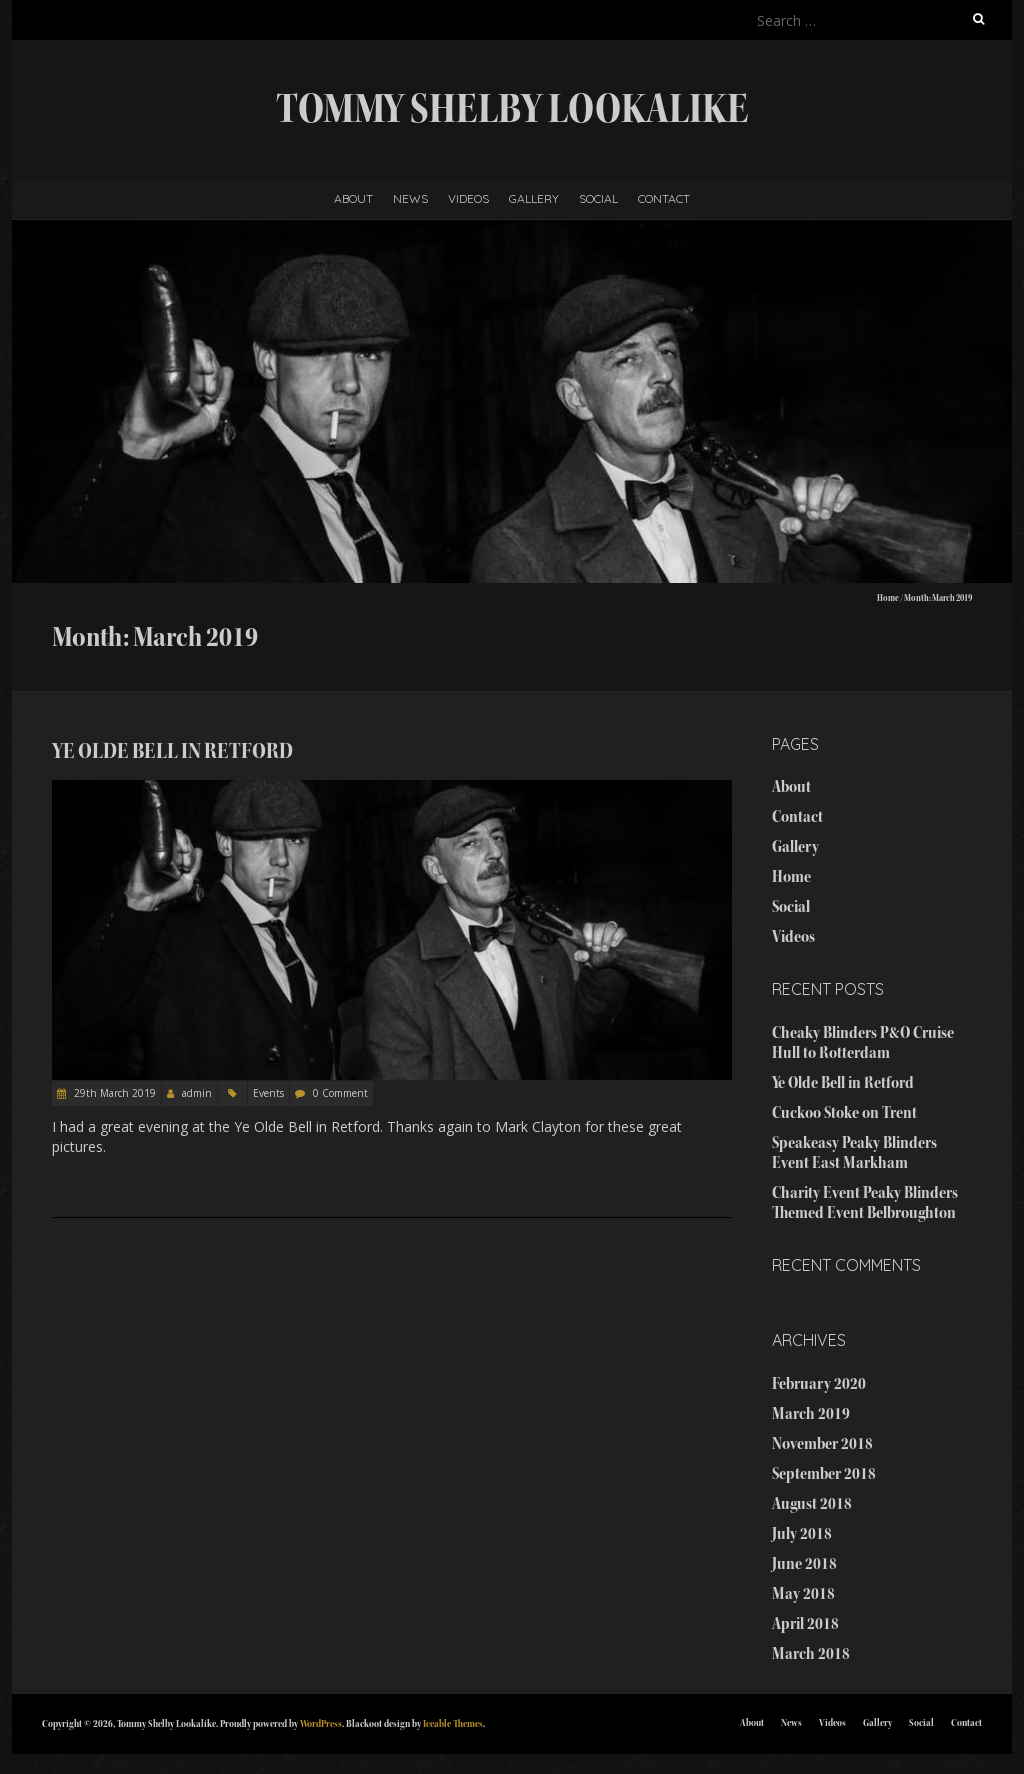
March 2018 (811, 1653)
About (353, 198)
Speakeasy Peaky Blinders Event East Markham (854, 1152)
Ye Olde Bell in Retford (172, 751)
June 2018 (804, 1563)
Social (598, 198)
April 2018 (805, 1623)
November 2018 (822, 1443)
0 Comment (340, 1093)
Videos (468, 198)
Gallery (534, 198)
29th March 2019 (113, 1093)
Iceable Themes (453, 1723)
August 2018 (812, 1503)
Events (268, 1093)
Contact (664, 198)
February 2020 (819, 1383)
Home (888, 598)
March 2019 (811, 1413)
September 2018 (824, 1473)
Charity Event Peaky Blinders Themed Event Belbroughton (865, 1202)
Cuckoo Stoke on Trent (844, 1112)
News (410, 198)
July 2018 (802, 1533)
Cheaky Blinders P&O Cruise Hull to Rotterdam (863, 1042)
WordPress (321, 1723)
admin (197, 1093)
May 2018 (803, 1593)
